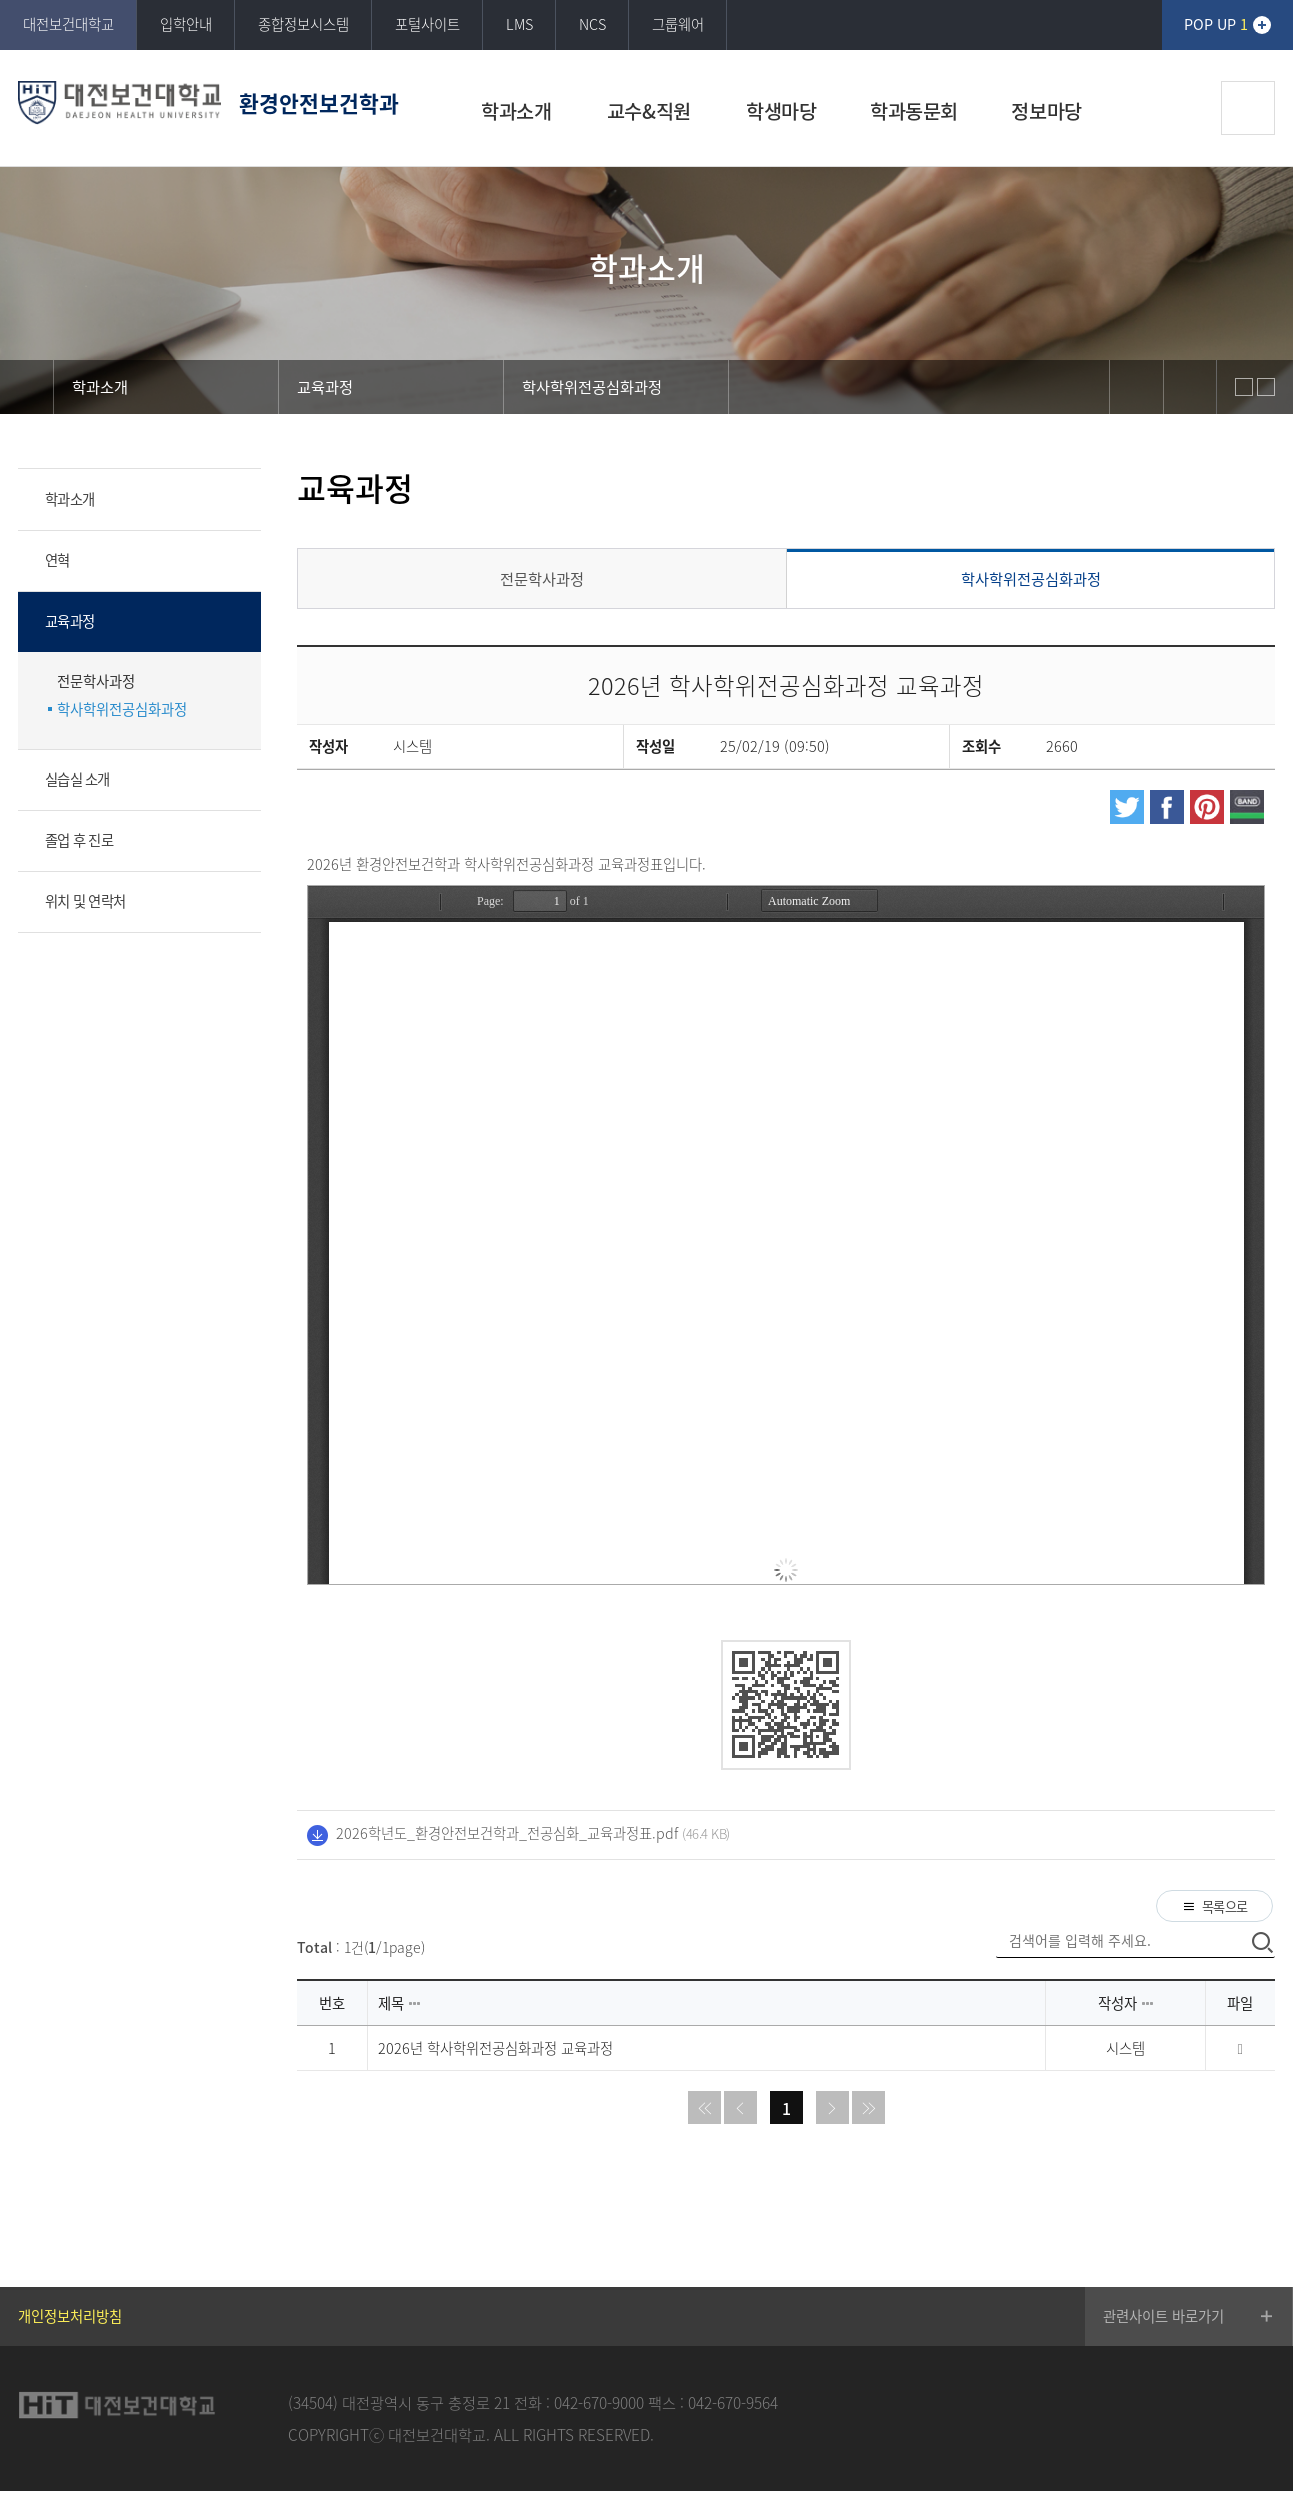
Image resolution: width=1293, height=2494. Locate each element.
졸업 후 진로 (79, 840)
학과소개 (69, 499)
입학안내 (186, 24)
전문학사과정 (96, 681)
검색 (1248, 108)
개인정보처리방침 (70, 2319)
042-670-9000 (599, 2404)
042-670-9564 (733, 2404)
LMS (519, 24)
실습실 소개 (77, 779)
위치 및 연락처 (85, 901)
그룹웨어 (678, 24)
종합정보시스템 (303, 24)
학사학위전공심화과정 (122, 709)
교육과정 (69, 621)
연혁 (57, 560)
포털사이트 (427, 24)
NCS (592, 24)
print (1190, 387)
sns (1136, 387)
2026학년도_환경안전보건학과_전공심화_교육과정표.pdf (507, 1833)
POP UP (1216, 24)
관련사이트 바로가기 (1163, 2319)
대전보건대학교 (68, 24)
